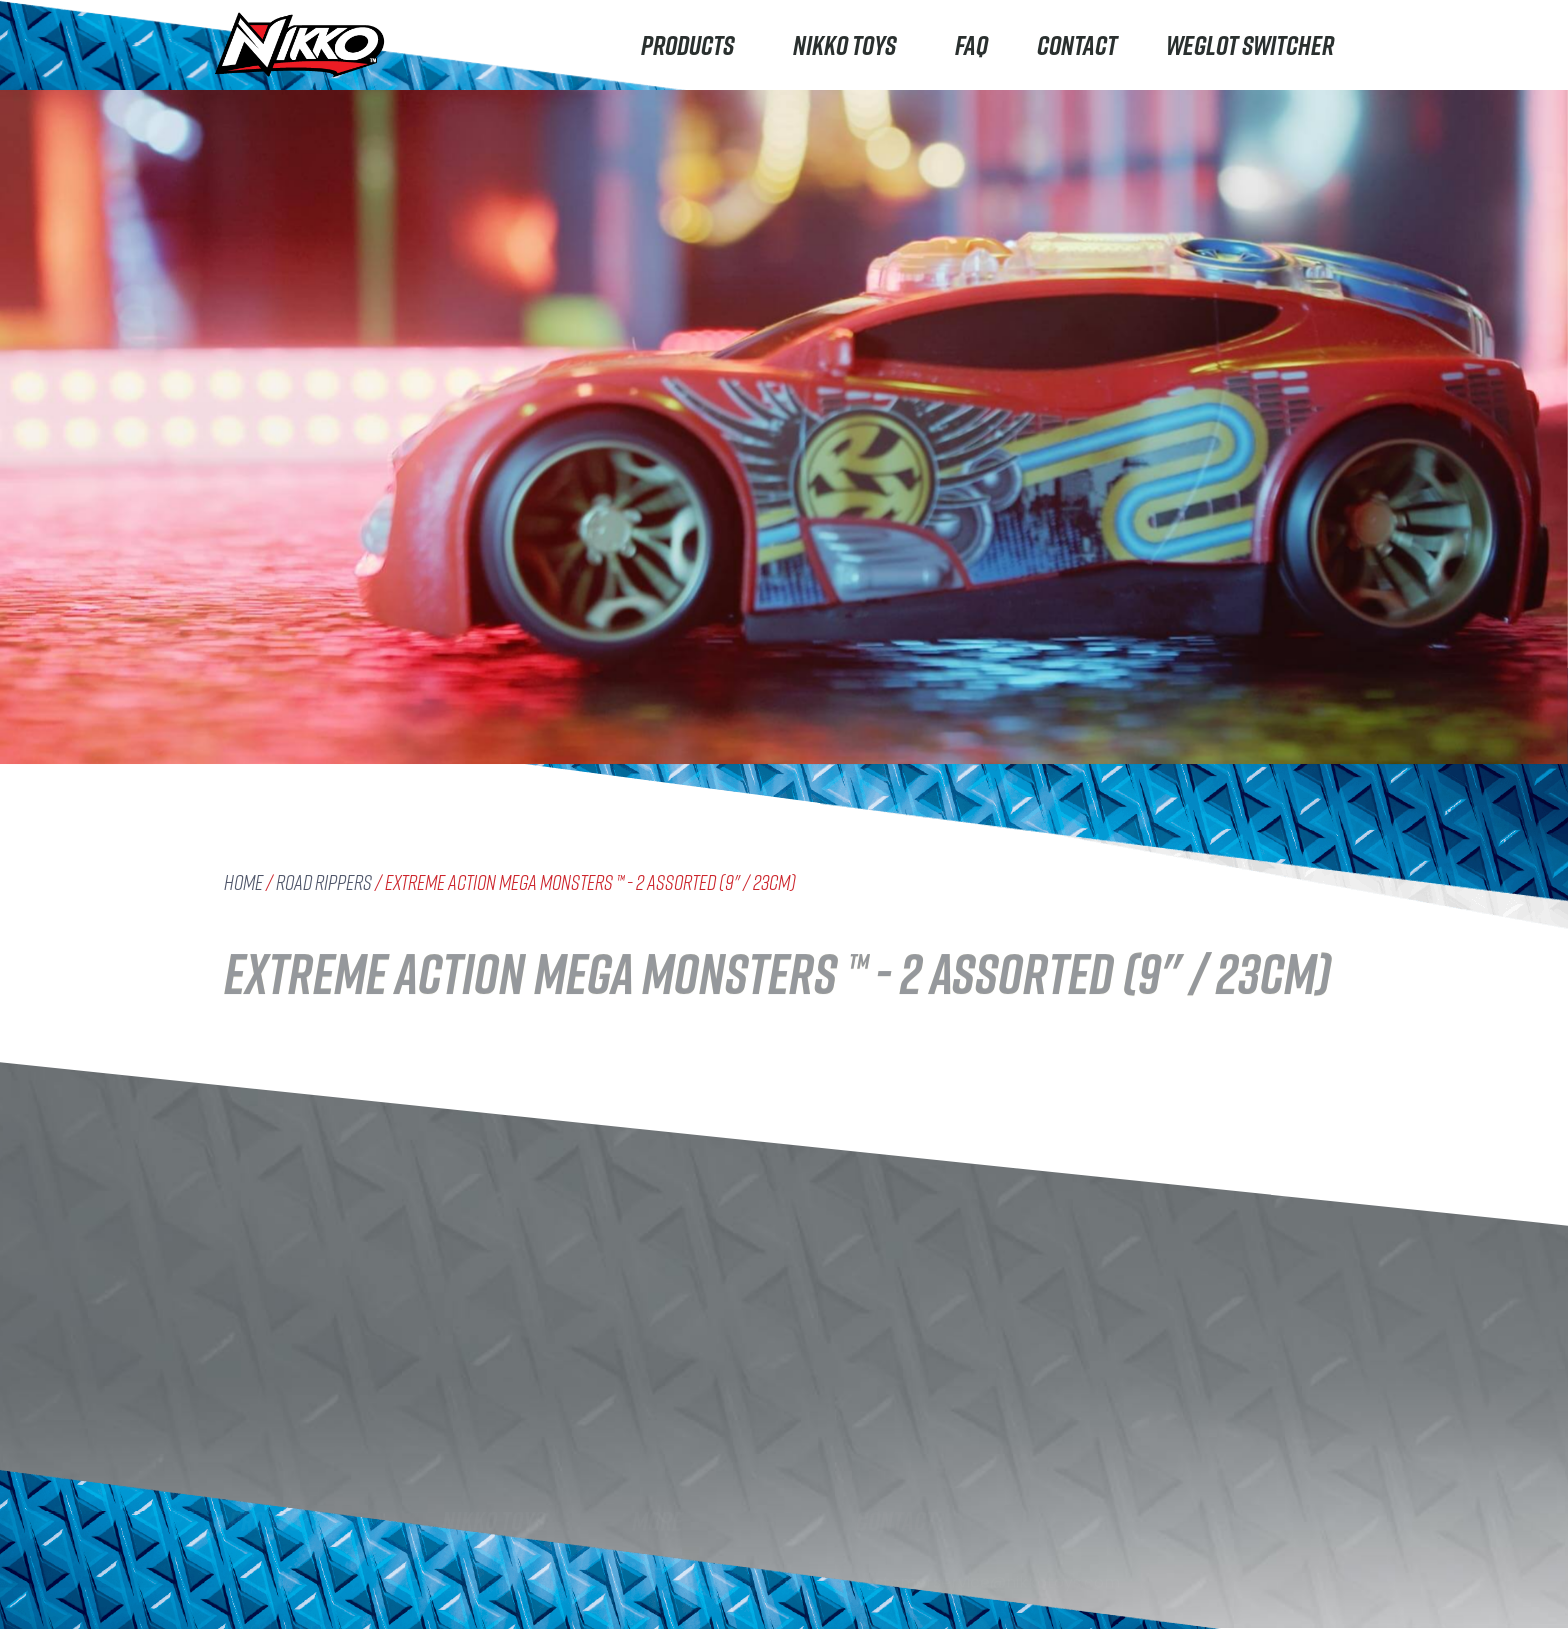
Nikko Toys (849, 44)
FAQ (971, 44)
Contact (1077, 44)
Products (692, 44)
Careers (473, 1571)
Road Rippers (324, 882)
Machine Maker (288, 1568)
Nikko (249, 1448)
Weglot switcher (1250, 44)
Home (243, 882)
